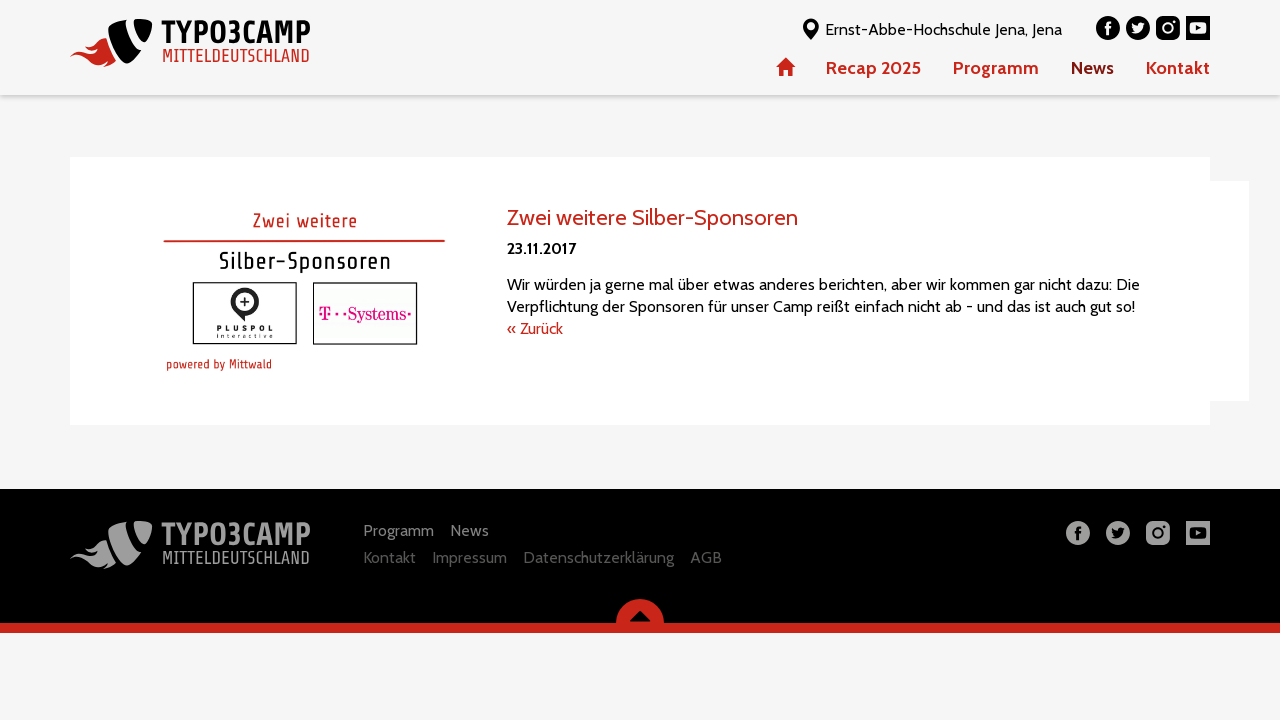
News (1092, 68)
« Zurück (535, 328)
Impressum (469, 557)
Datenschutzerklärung (598, 557)
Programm (996, 68)
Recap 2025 (873, 68)
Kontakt (1178, 68)
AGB (706, 557)
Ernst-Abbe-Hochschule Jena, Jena (930, 28)
